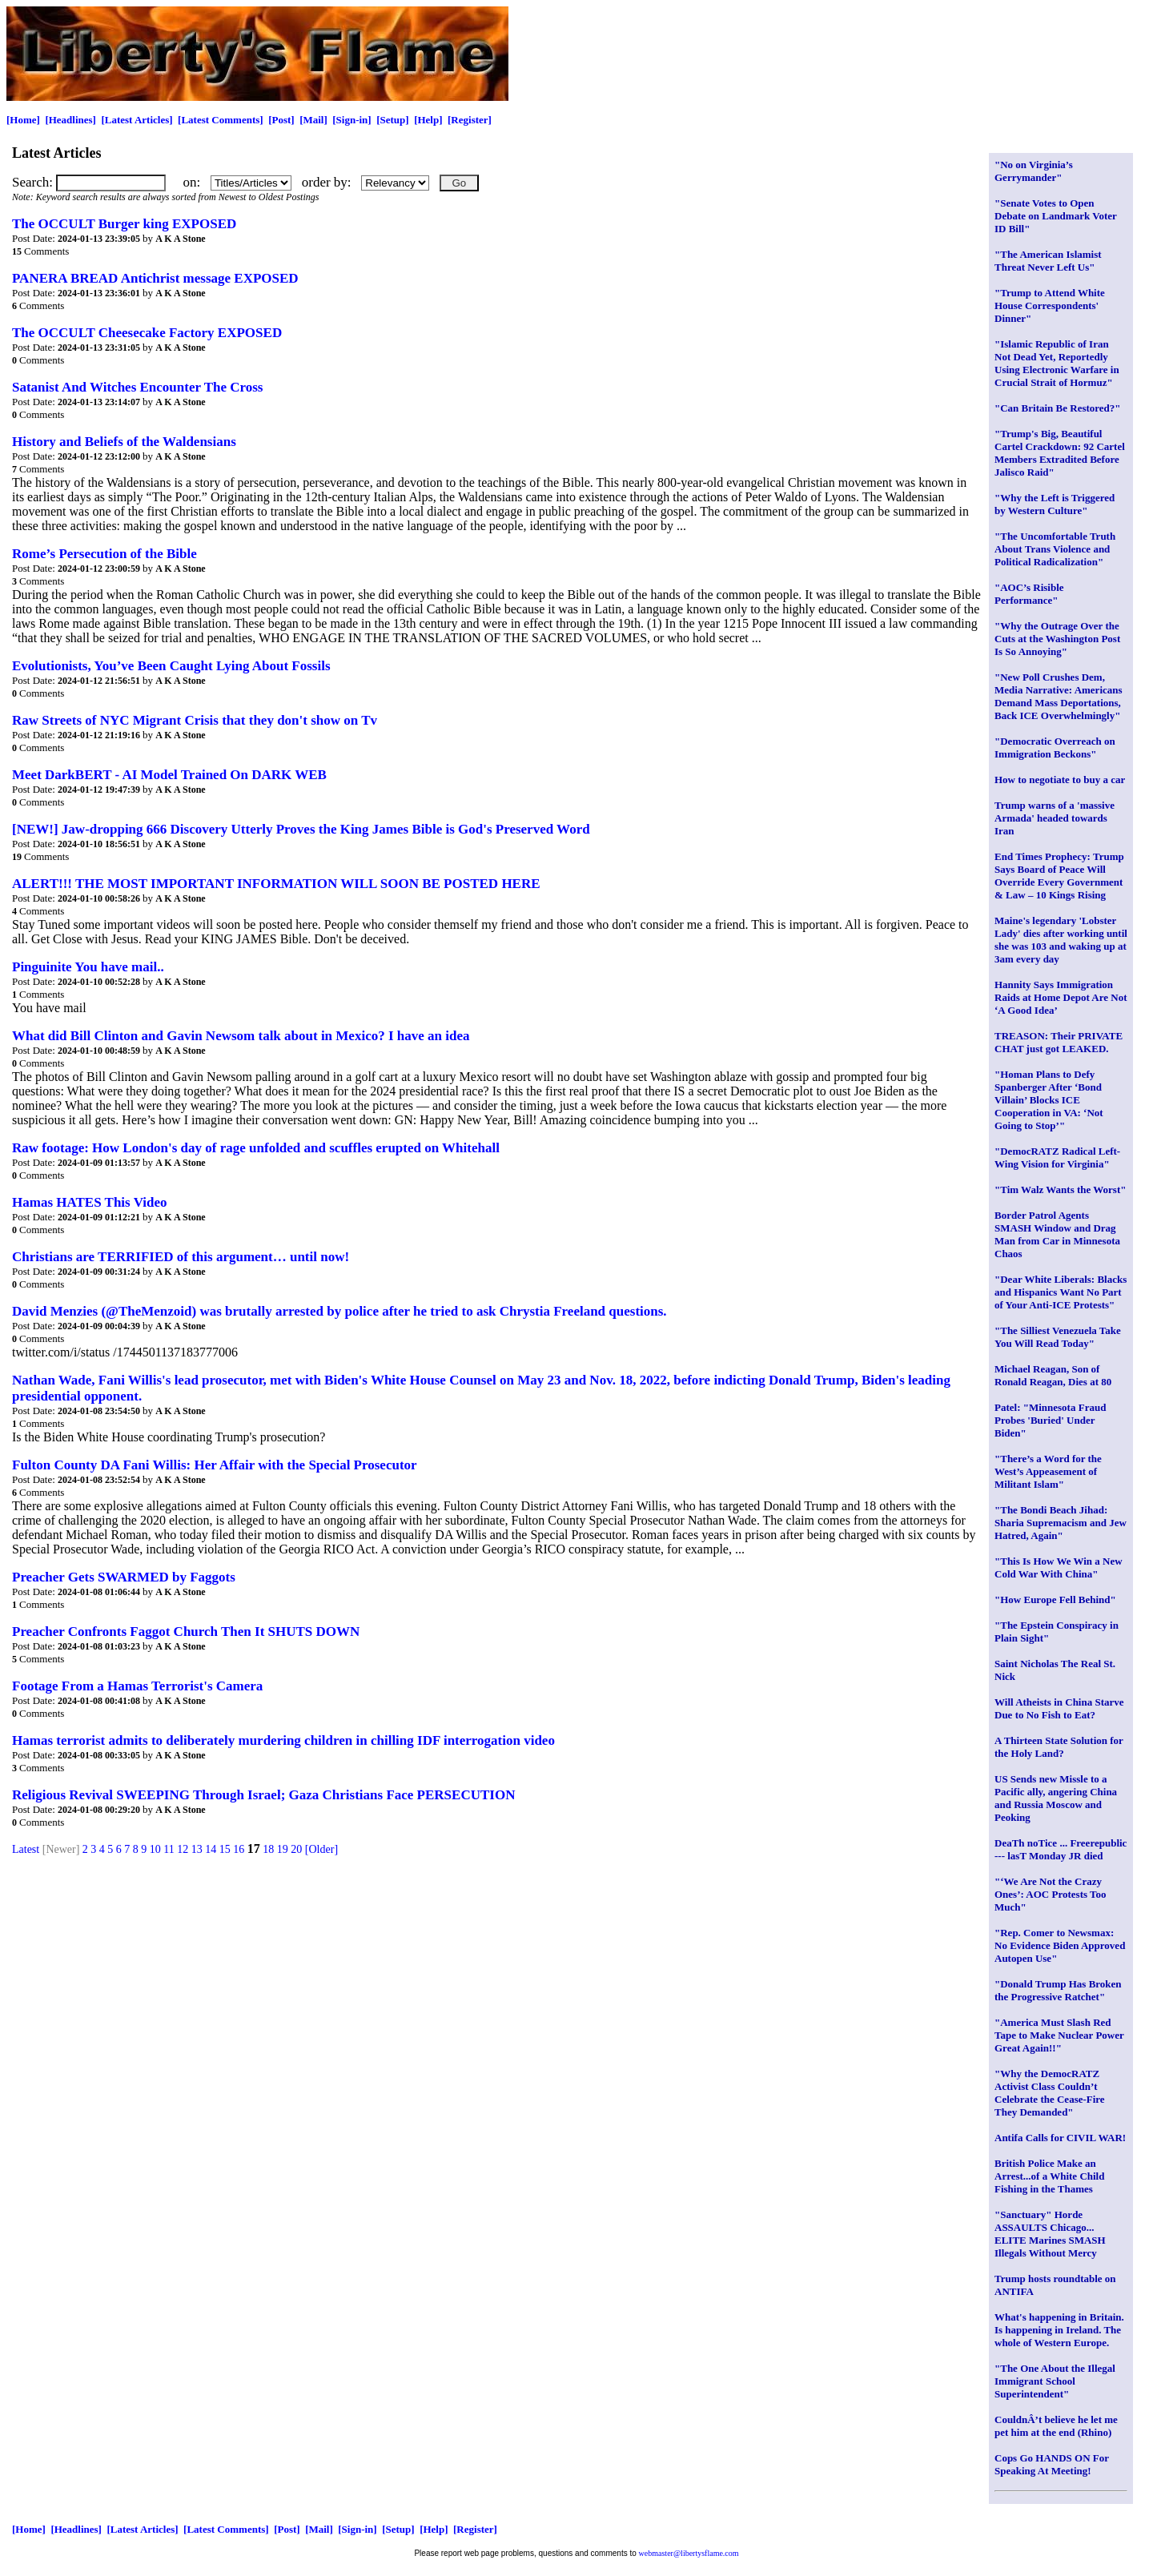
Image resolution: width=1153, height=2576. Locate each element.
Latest (25, 1849)
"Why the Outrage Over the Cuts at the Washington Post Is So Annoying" (1057, 638)
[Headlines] (70, 120)
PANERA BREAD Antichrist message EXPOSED (155, 278)
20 (296, 1849)
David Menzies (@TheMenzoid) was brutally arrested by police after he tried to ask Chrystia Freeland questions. (339, 1311)
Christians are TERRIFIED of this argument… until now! (180, 1256)
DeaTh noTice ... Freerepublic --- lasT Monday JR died (1060, 1849)
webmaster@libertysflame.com (689, 2553)
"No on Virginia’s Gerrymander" (1033, 171)
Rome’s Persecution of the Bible (104, 553)
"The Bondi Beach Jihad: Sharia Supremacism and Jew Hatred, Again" (1060, 1522)
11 (168, 1849)
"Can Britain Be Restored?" (1057, 408)
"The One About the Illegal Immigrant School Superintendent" (1054, 2381)
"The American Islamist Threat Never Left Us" (1048, 260)
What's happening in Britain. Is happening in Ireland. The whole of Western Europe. (1059, 2330)
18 (268, 1849)
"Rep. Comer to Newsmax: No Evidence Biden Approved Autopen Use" (1059, 1945)
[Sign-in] (351, 120)
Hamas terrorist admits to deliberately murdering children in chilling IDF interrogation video (283, 1740)
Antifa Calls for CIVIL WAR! (1060, 2138)
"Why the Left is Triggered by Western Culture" (1054, 504)
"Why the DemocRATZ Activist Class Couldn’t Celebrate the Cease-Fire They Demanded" (1049, 2093)
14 (210, 1849)
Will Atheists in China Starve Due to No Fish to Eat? (1059, 1708)
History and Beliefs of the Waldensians (124, 441)
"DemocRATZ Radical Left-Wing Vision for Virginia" (1057, 1157)
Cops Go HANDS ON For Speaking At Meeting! (1051, 2464)
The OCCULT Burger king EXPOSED (124, 223)
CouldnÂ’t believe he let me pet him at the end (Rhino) (1056, 2425)
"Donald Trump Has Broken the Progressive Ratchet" (1058, 1990)
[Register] (470, 120)
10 (155, 1849)
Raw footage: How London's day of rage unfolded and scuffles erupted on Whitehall (256, 1147)
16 (238, 1849)
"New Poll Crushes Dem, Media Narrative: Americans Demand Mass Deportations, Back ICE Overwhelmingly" (1058, 696)
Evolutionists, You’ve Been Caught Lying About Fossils (171, 665)
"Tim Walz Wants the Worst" (1060, 1190)
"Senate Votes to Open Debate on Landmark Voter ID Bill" (1055, 216)
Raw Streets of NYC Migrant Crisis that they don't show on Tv (194, 720)
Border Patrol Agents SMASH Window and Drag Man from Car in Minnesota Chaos (1057, 1234)
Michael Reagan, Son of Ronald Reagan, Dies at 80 (1052, 1375)
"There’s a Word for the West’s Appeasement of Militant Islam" (1048, 1471)
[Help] (428, 120)
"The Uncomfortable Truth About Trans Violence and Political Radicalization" (1054, 549)
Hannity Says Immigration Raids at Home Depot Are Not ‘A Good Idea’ (1060, 997)
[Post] (281, 120)
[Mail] (313, 120)
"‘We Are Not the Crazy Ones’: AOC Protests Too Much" (1050, 1894)
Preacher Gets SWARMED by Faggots (123, 1577)
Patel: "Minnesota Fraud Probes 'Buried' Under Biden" (1050, 1420)
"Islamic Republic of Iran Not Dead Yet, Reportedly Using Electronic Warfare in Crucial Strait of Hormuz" (1056, 363)
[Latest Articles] (136, 120)
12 (182, 1849)
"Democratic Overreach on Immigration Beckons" (1054, 747)
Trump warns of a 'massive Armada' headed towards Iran (1054, 818)
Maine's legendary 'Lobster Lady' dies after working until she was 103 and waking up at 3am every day (1060, 939)
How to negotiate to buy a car (1059, 780)
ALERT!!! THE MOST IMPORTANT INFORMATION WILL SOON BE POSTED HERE (276, 883)
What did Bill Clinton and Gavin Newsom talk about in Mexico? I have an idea (240, 1035)
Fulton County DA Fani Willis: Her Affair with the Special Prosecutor (214, 1465)
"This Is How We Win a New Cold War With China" (1058, 1567)
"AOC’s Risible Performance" (1029, 593)
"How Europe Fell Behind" (1055, 1599)
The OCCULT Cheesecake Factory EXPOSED (147, 332)
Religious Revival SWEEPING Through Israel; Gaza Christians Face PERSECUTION (263, 1794)
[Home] (23, 120)
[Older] (321, 1849)
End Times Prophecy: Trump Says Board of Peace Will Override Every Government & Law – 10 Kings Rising (1059, 875)
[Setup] (392, 120)
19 (282, 1849)
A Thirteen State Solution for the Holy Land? (1058, 1746)
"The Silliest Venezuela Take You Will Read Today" (1057, 1336)
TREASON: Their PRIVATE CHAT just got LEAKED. (1058, 1042)
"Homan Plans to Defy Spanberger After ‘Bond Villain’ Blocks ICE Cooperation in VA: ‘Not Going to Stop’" (1048, 1099)
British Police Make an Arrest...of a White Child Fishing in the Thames (1049, 2176)
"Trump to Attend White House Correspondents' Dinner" (1049, 305)
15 (225, 1849)
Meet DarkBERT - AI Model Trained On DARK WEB (169, 774)
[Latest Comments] (220, 120)
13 (197, 1849)
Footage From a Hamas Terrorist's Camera (137, 1686)
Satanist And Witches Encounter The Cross (137, 387)
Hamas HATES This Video (89, 1202)
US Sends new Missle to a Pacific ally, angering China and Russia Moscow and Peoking (1055, 1798)
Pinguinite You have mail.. (88, 967)
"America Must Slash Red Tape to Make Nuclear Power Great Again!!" (1059, 2035)
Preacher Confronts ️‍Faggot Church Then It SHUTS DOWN (186, 1631)
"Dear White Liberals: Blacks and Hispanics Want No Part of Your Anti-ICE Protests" (1060, 1292)
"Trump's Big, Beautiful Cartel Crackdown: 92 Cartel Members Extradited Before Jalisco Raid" (1059, 453)
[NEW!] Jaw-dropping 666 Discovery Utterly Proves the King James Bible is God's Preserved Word (301, 829)
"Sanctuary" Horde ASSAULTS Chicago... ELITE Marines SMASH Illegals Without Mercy (1050, 2233)
